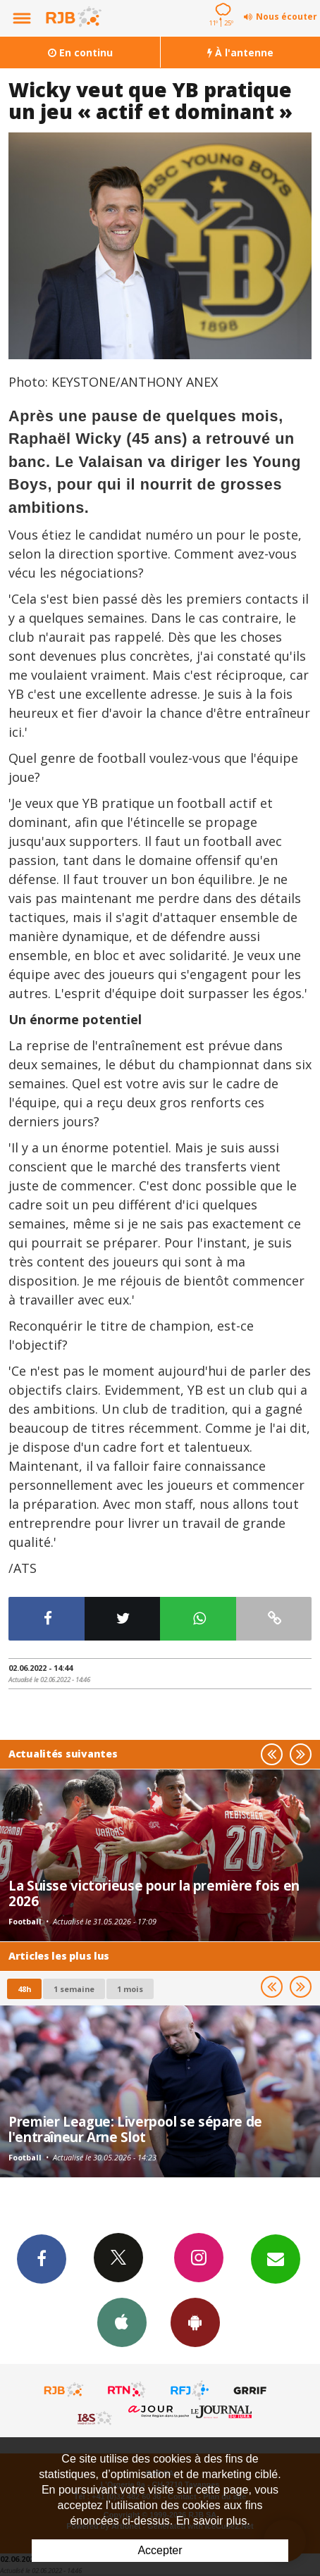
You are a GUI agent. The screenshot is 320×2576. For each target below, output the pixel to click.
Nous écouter (286, 17)
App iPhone (122, 2322)
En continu (80, 52)
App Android (195, 2322)
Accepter (159, 2550)
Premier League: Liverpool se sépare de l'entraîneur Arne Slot (135, 2129)
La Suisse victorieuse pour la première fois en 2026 (154, 1893)
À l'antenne (240, 52)
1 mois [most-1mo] (130, 1989)
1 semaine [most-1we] (74, 1989)
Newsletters (275, 2258)
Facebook (41, 2258)
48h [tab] (24, 1989)
